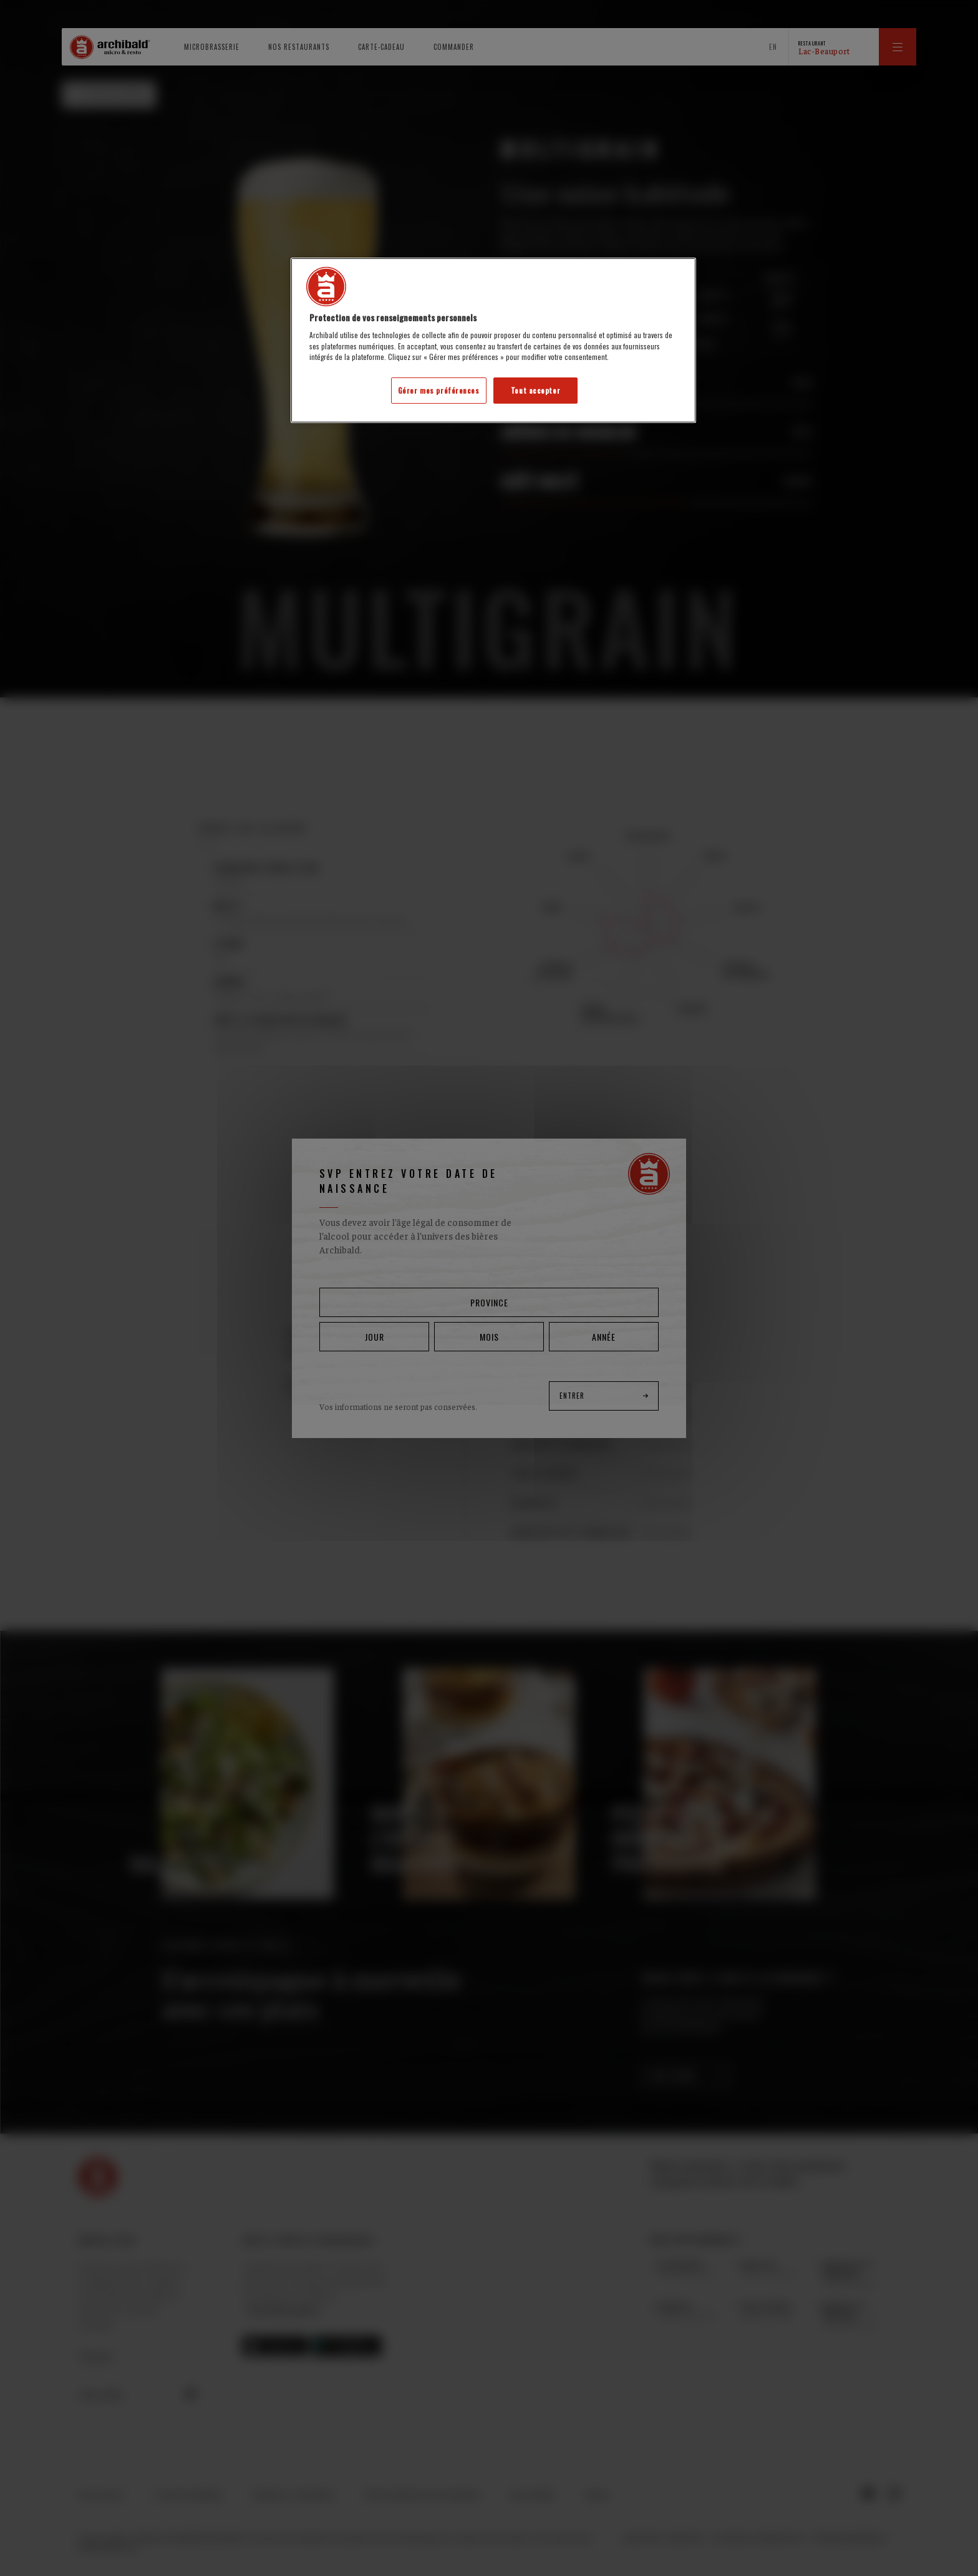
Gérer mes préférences (439, 390)
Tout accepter (535, 390)
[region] (493, 340)
